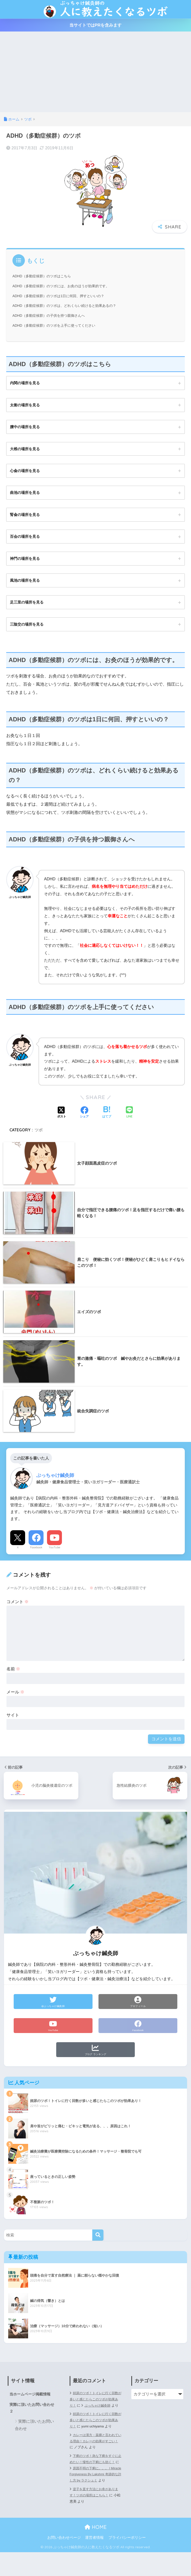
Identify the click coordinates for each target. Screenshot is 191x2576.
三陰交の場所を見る (28, 629)
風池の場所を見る (26, 584)
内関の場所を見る (26, 383)
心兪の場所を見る (26, 472)
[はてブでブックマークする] (106, 1118)
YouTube (54, 1553)
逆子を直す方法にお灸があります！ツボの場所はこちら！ (94, 2516)
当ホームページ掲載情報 (31, 2400)
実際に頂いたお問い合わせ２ (33, 2414)
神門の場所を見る (26, 562)
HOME (96, 2551)
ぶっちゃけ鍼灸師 (95, 2414)
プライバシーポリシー (127, 2562)
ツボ (39, 1135)
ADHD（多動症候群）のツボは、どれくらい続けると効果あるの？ (67, 306)
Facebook (36, 1553)
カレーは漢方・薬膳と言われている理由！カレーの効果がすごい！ (94, 2459)
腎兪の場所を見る (26, 517)
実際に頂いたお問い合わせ (34, 2431)
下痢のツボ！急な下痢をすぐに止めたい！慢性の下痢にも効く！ (94, 2480)
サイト (12, 1720)
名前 (13, 1674)
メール (15, 1697)
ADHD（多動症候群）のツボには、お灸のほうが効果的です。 (64, 286)
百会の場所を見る (26, 540)
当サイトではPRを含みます (95, 25)
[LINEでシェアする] (129, 1118)
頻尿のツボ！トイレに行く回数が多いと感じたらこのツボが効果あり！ (94, 2405)
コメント (17, 1607)
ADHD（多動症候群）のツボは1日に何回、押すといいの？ (61, 296)
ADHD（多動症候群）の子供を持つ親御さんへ (51, 316)
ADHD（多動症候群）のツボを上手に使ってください (56, 325)
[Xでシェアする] (61, 1118)
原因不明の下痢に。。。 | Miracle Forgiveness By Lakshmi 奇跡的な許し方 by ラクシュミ (95, 2495)
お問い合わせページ (64, 2562)
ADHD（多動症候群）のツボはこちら (43, 276)
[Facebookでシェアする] (84, 1118)
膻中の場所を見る (26, 428)
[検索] (97, 2240)
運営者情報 (94, 2562)
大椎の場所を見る (26, 450)
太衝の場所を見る (26, 405)
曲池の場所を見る (26, 495)
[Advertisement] (95, 75)
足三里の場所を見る (28, 607)
